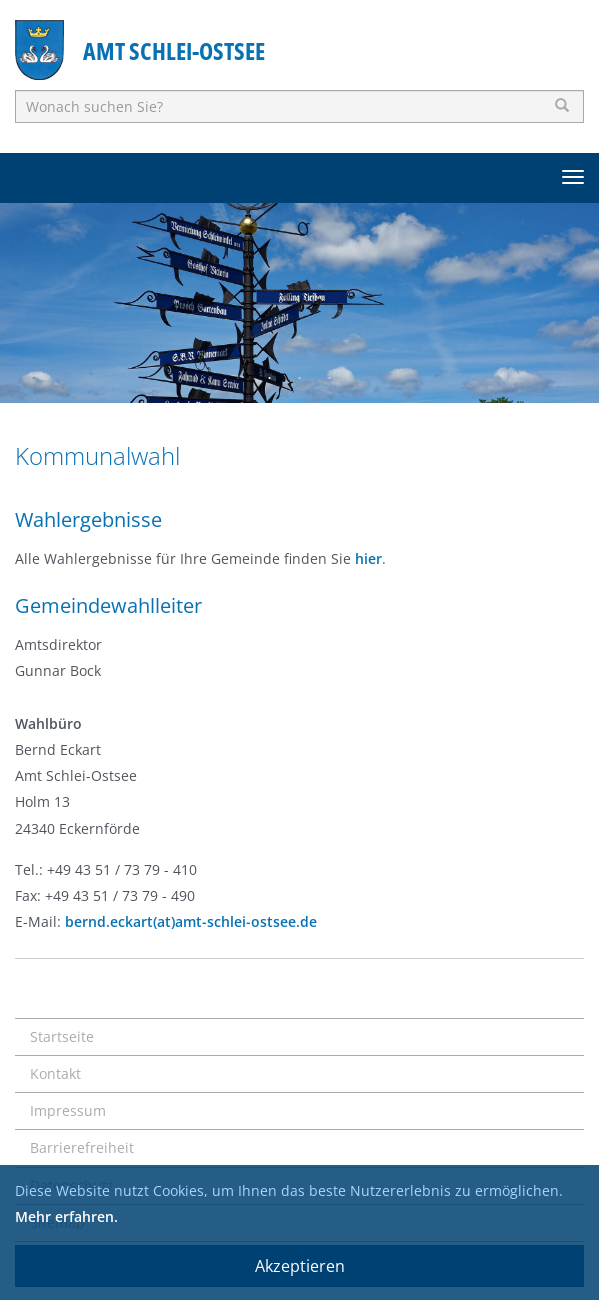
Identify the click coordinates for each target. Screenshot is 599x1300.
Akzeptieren (300, 1266)
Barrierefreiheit (82, 1147)
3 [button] (330, 378)
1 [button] (270, 378)
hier (368, 558)
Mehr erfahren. (66, 1216)
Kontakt (55, 1073)
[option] (299, 303)
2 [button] (300, 378)
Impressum (68, 1110)
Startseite (62, 1036)
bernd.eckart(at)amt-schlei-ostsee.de (191, 921)
